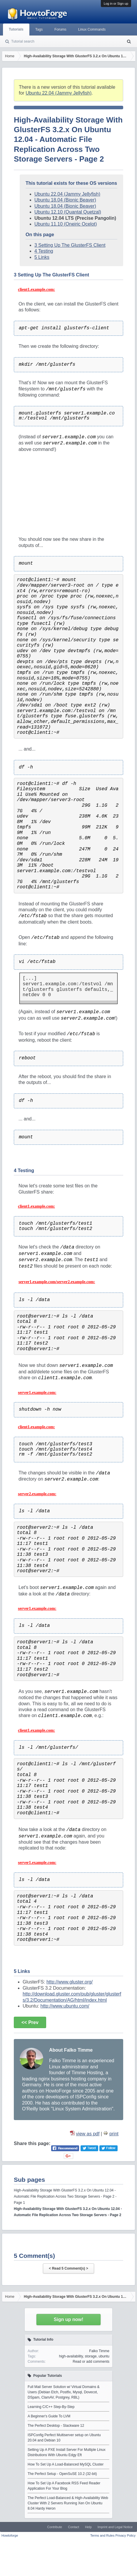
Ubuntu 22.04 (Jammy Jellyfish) (58, 92)
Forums (60, 29)
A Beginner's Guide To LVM (49, 2416)
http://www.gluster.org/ (69, 1981)
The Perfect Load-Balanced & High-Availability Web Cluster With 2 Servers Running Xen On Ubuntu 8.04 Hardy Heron (68, 2503)
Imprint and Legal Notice (115, 2527)
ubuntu (103, 2356)
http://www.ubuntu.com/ (64, 2005)
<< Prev (30, 2022)
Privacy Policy (126, 2535)
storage (91, 2356)
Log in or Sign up (116, 3)
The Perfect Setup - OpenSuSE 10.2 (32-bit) (62, 2474)
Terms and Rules (102, 2535)
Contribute (54, 2527)
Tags (39, 29)
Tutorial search (22, 41)
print (113, 2133)
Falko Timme (99, 2351)
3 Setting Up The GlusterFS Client (70, 245)
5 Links (41, 257)
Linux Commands (92, 29)
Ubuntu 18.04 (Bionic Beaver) (65, 199)
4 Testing (43, 251)
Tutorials (16, 29)
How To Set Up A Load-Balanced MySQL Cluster (65, 2464)
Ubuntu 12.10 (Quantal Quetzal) (67, 211)
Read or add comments (91, 2361)
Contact (73, 2527)
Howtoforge (9, 2535)
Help (88, 2527)
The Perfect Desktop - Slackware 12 (56, 2426)
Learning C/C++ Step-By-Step (51, 2407)
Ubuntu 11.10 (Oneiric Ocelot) (65, 223)
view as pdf (87, 2133)
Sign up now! (68, 2319)
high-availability (71, 2356)
